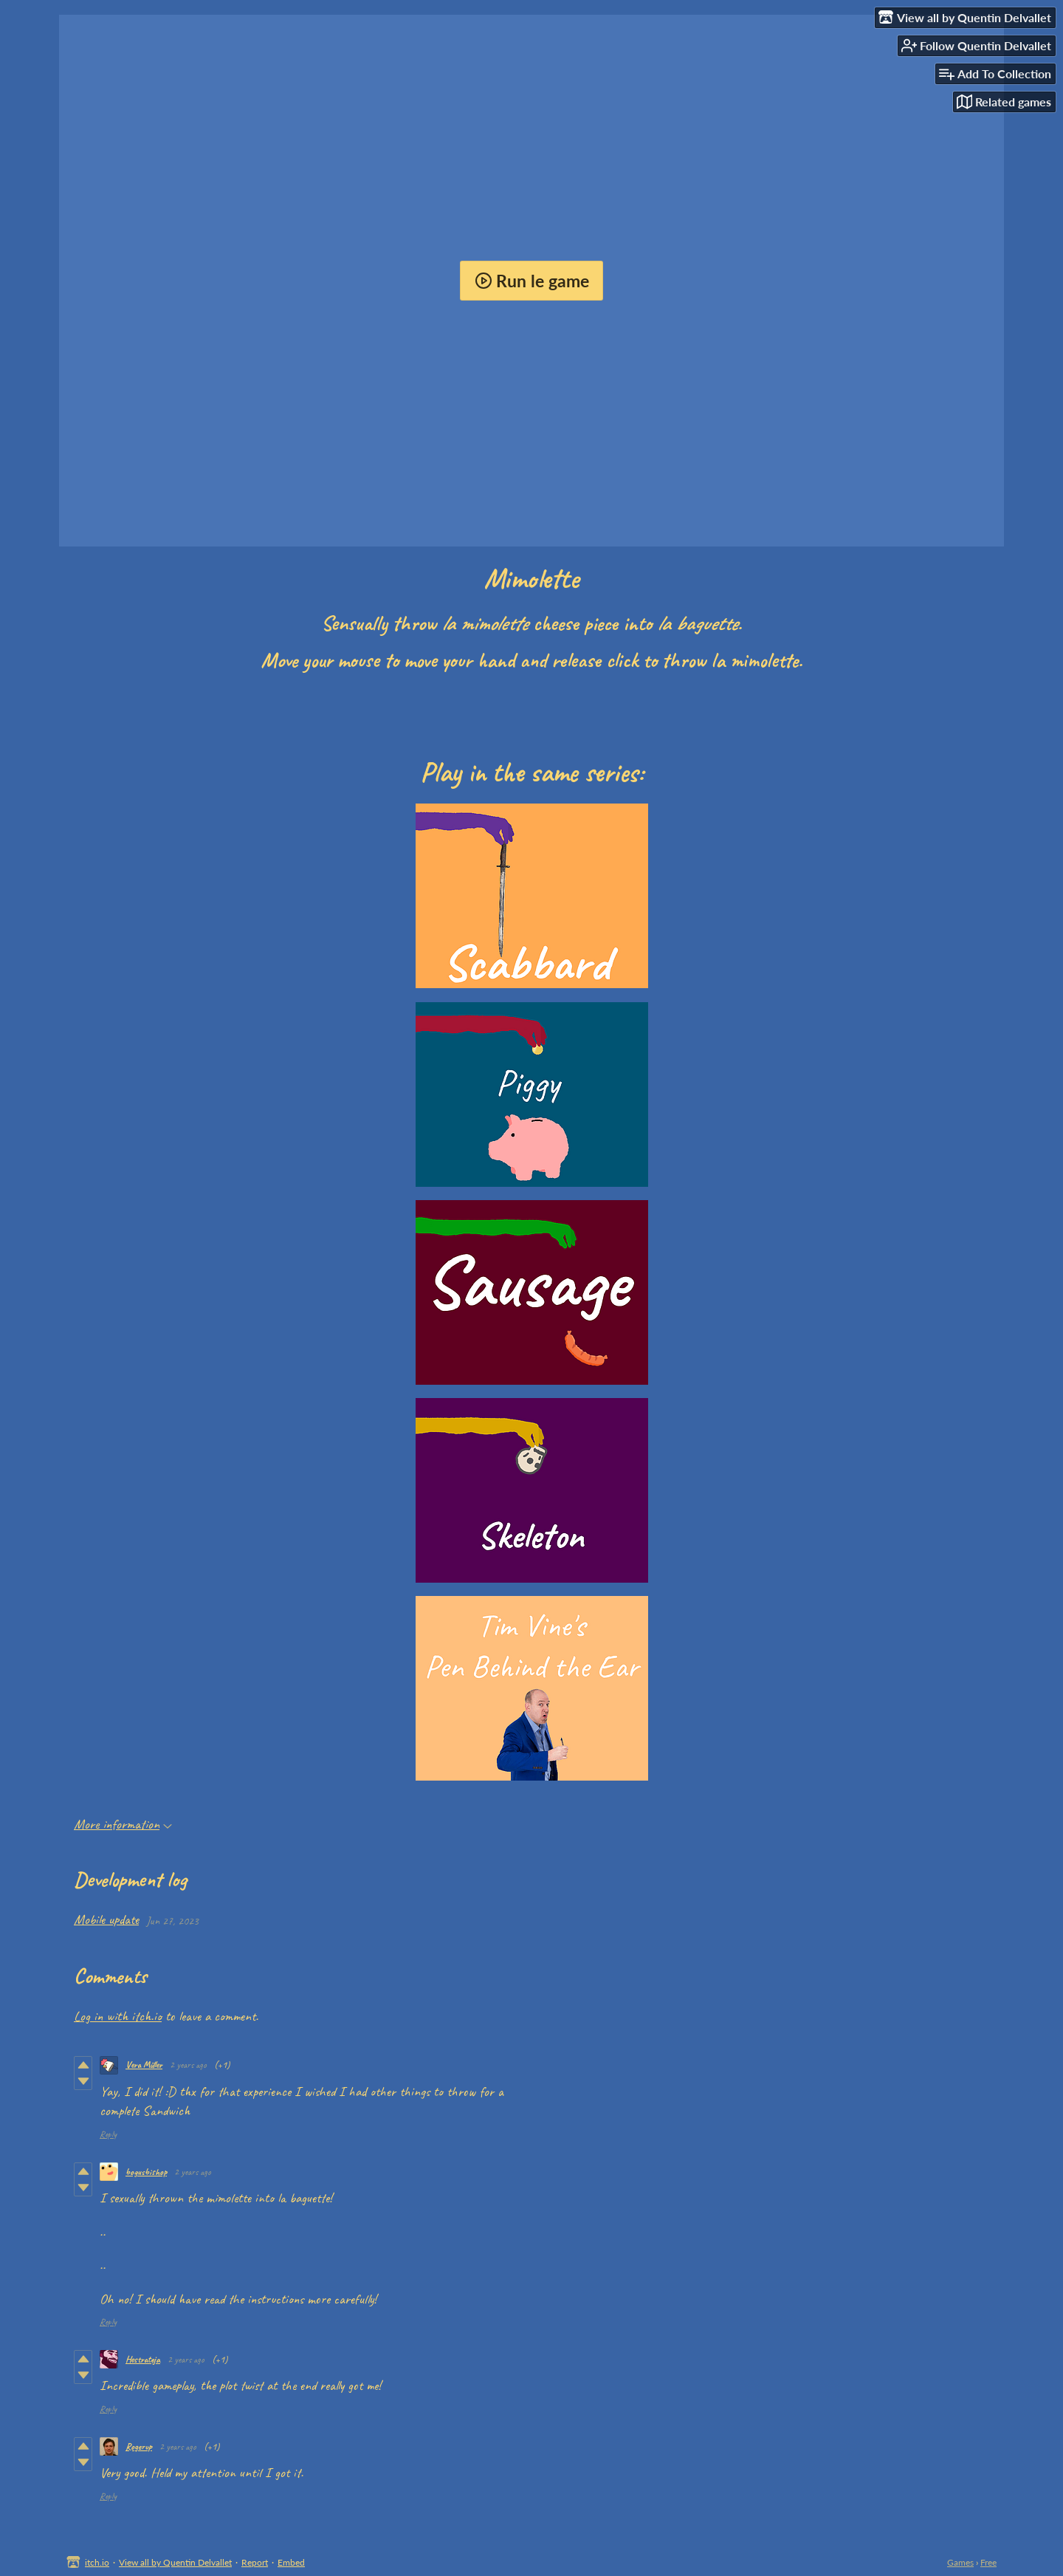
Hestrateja (142, 2360)
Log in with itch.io (118, 2016)
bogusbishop (146, 2172)
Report (254, 2562)
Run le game (532, 280)
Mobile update (106, 1919)
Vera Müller (143, 2065)
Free (988, 2562)
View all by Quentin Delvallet (175, 2562)
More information (123, 1824)
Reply (108, 2134)
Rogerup (138, 2447)
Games (960, 2562)
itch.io (97, 2562)
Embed (291, 2562)
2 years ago (188, 2065)
